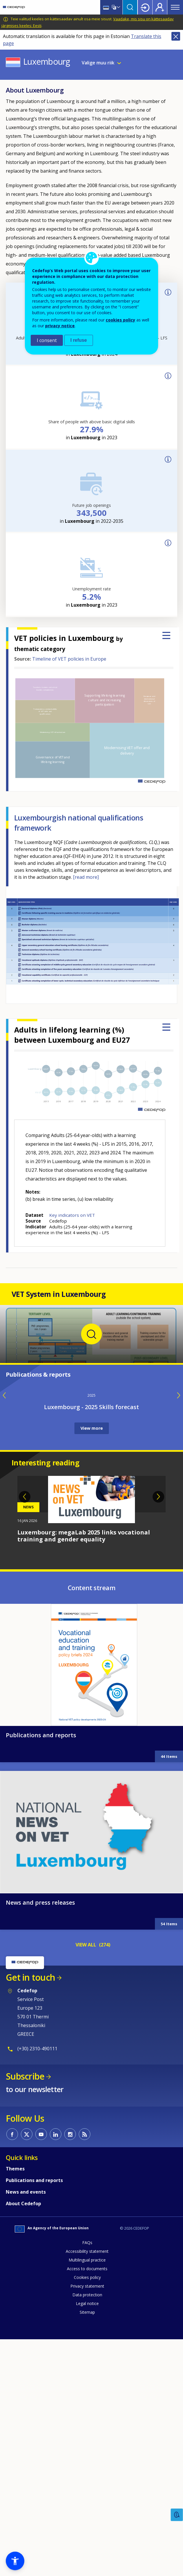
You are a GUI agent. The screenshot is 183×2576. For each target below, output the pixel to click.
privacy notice (60, 325)
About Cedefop (23, 2435)
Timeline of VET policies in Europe (69, 659)
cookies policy (120, 320)
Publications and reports (41, 1967)
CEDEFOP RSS (84, 2366)
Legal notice (87, 2535)
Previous (24, 1729)
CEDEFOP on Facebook (12, 2366)
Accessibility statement (87, 2483)
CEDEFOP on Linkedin (55, 2366)
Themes (15, 2401)
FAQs (87, 2474)
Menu (175, 7)
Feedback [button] (177, 2515)
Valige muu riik (98, 62)
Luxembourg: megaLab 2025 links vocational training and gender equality (83, 1767)
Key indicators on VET (72, 1215)
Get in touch (30, 2209)
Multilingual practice (87, 2492)
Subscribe (25, 2308)
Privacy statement (87, 2518)
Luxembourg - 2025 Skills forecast (91, 1639)
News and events (26, 2424)
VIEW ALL (86, 2177)
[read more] (86, 877)
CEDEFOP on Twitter (26, 2366)
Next (158, 1729)
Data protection (87, 2527)
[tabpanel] (91, 1741)
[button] (15, 2561)
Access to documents (87, 2500)
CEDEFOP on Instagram (70, 2366)
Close (175, 36)
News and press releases (40, 2134)
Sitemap (87, 2544)
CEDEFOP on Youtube (41, 2366)
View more (91, 1660)
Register (160, 7)
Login (145, 7)
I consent (47, 340)
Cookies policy (87, 2509)
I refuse (78, 340)
